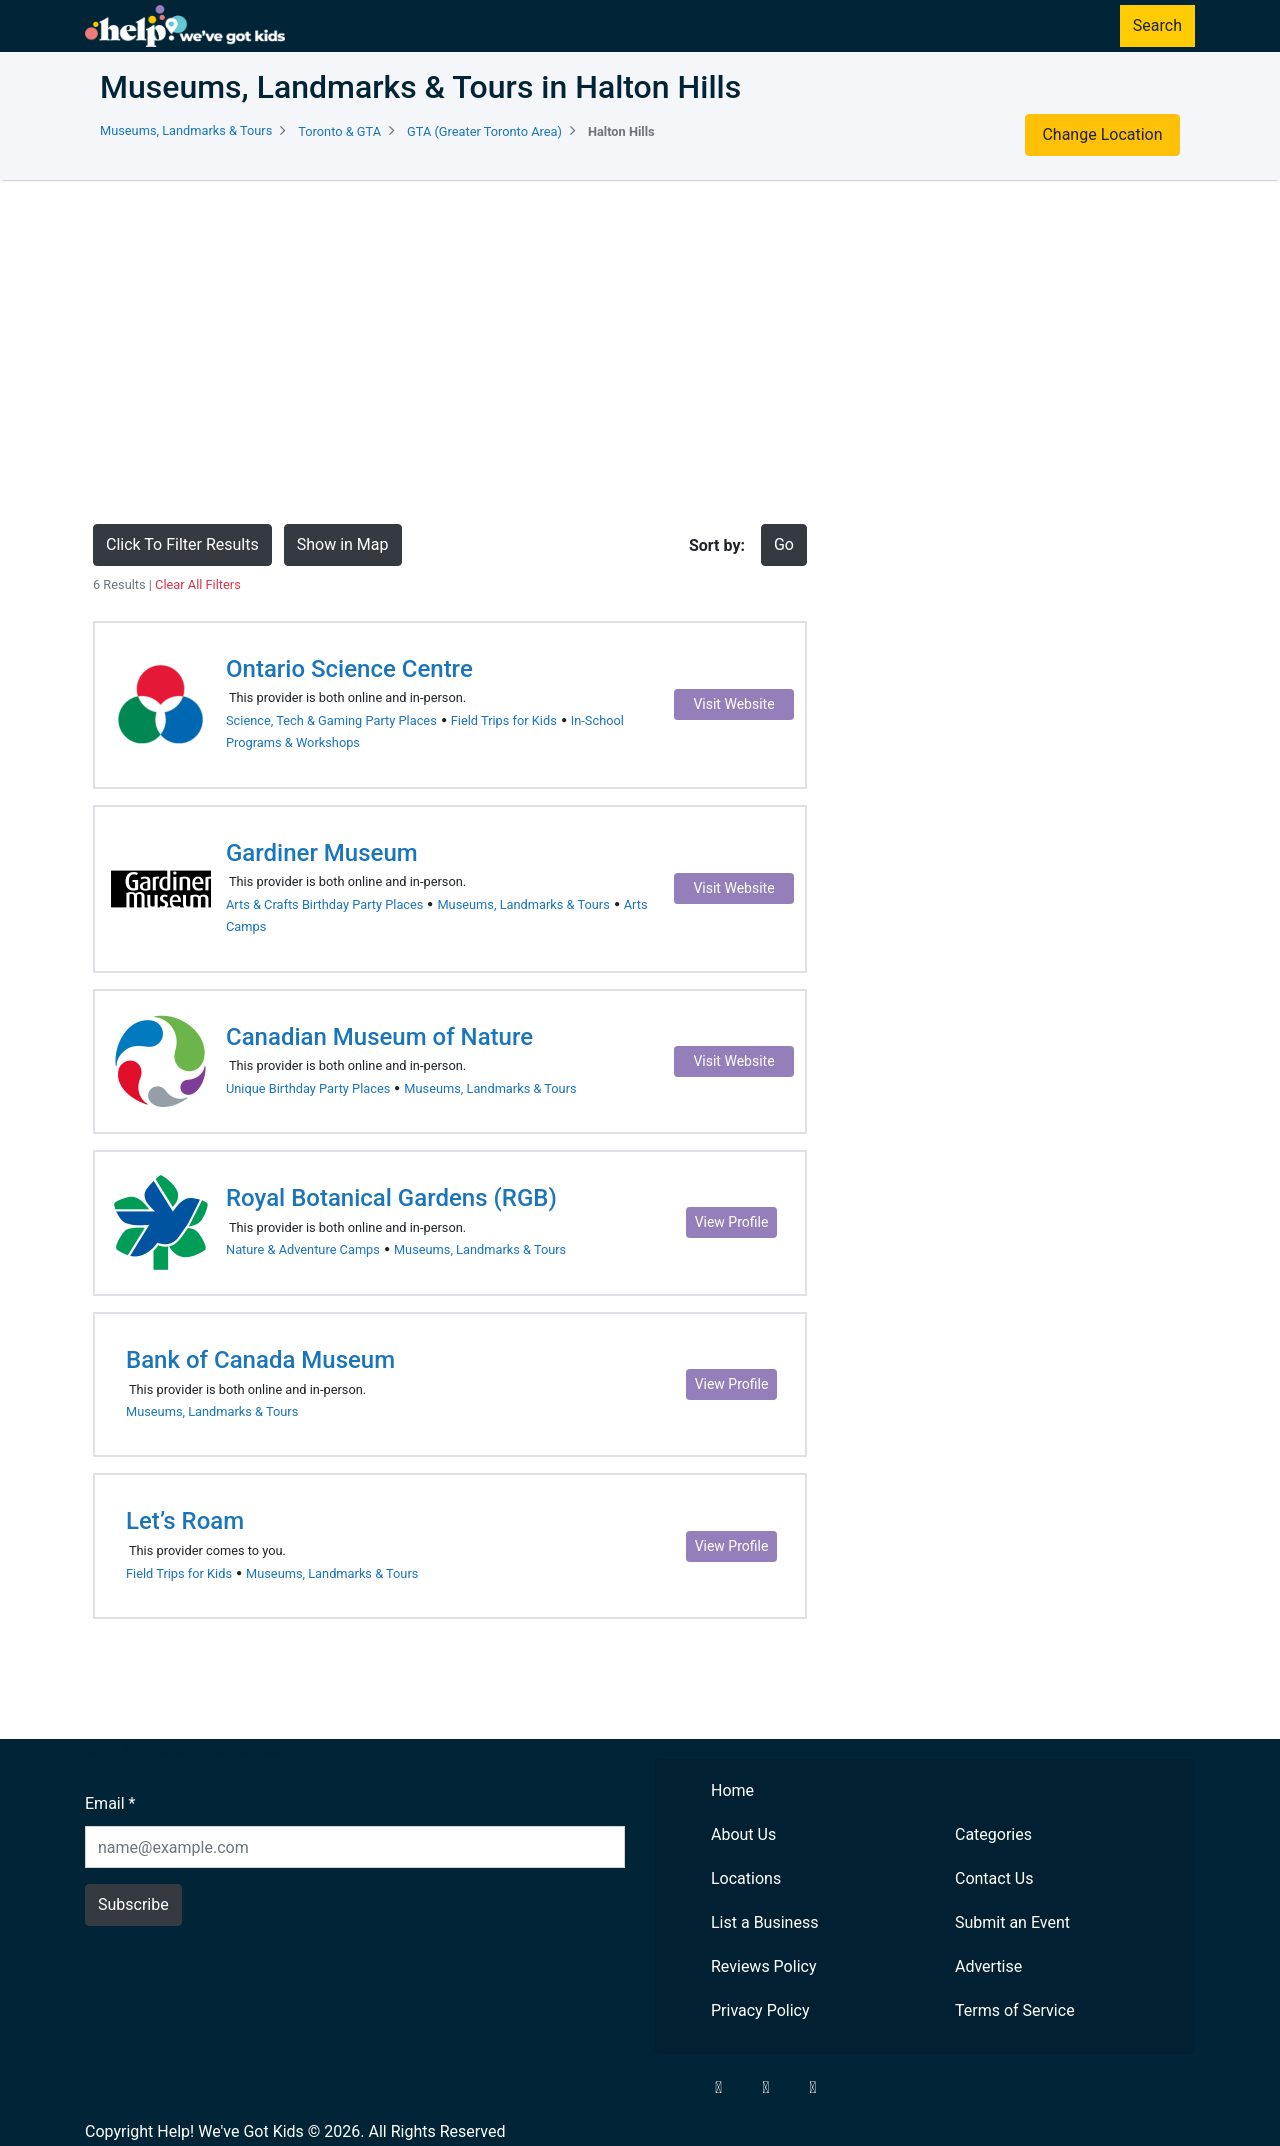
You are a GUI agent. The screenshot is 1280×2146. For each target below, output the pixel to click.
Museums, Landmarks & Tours (186, 130)
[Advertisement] (640, 352)
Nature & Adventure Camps (303, 1249)
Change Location (1102, 134)
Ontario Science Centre (349, 669)
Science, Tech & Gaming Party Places (331, 720)
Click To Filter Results (182, 544)
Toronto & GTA (339, 131)
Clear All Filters (198, 584)
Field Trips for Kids (504, 720)
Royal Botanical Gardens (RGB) (391, 1198)
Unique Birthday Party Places (308, 1088)
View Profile (732, 1222)
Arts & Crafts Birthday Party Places (324, 904)
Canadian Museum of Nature (379, 1037)
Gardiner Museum (322, 853)
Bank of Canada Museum (260, 1360)
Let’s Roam (185, 1521)
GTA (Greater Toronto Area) (484, 131)
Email (110, 1803)
